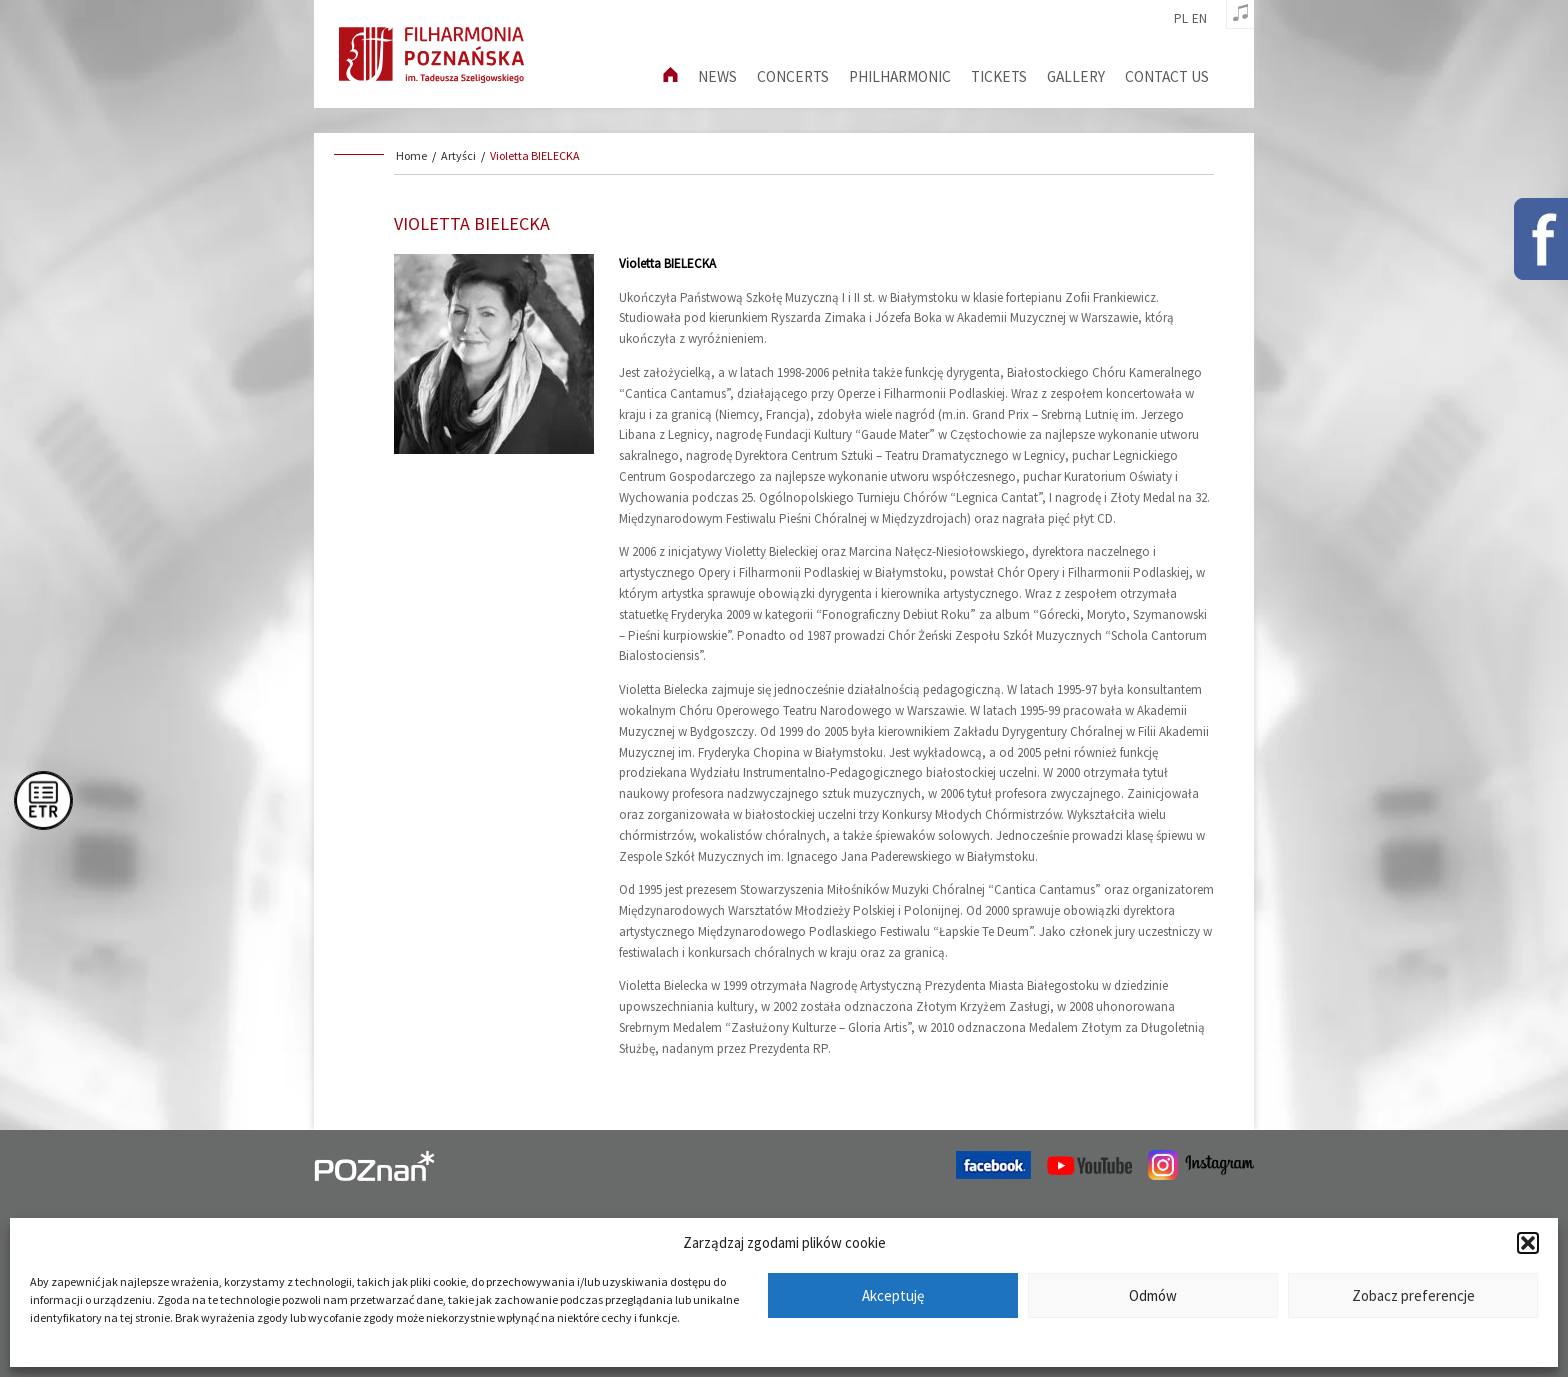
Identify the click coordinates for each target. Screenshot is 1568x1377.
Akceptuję (893, 1295)
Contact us (1167, 76)
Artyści (458, 155)
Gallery (1076, 76)
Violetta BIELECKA (535, 155)
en (1199, 19)
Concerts (793, 76)
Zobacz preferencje (1413, 1295)
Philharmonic (900, 76)
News (717, 76)
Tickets (999, 76)
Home (411, 155)
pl (1181, 19)
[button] (1528, 1243)
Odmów (1153, 1295)
